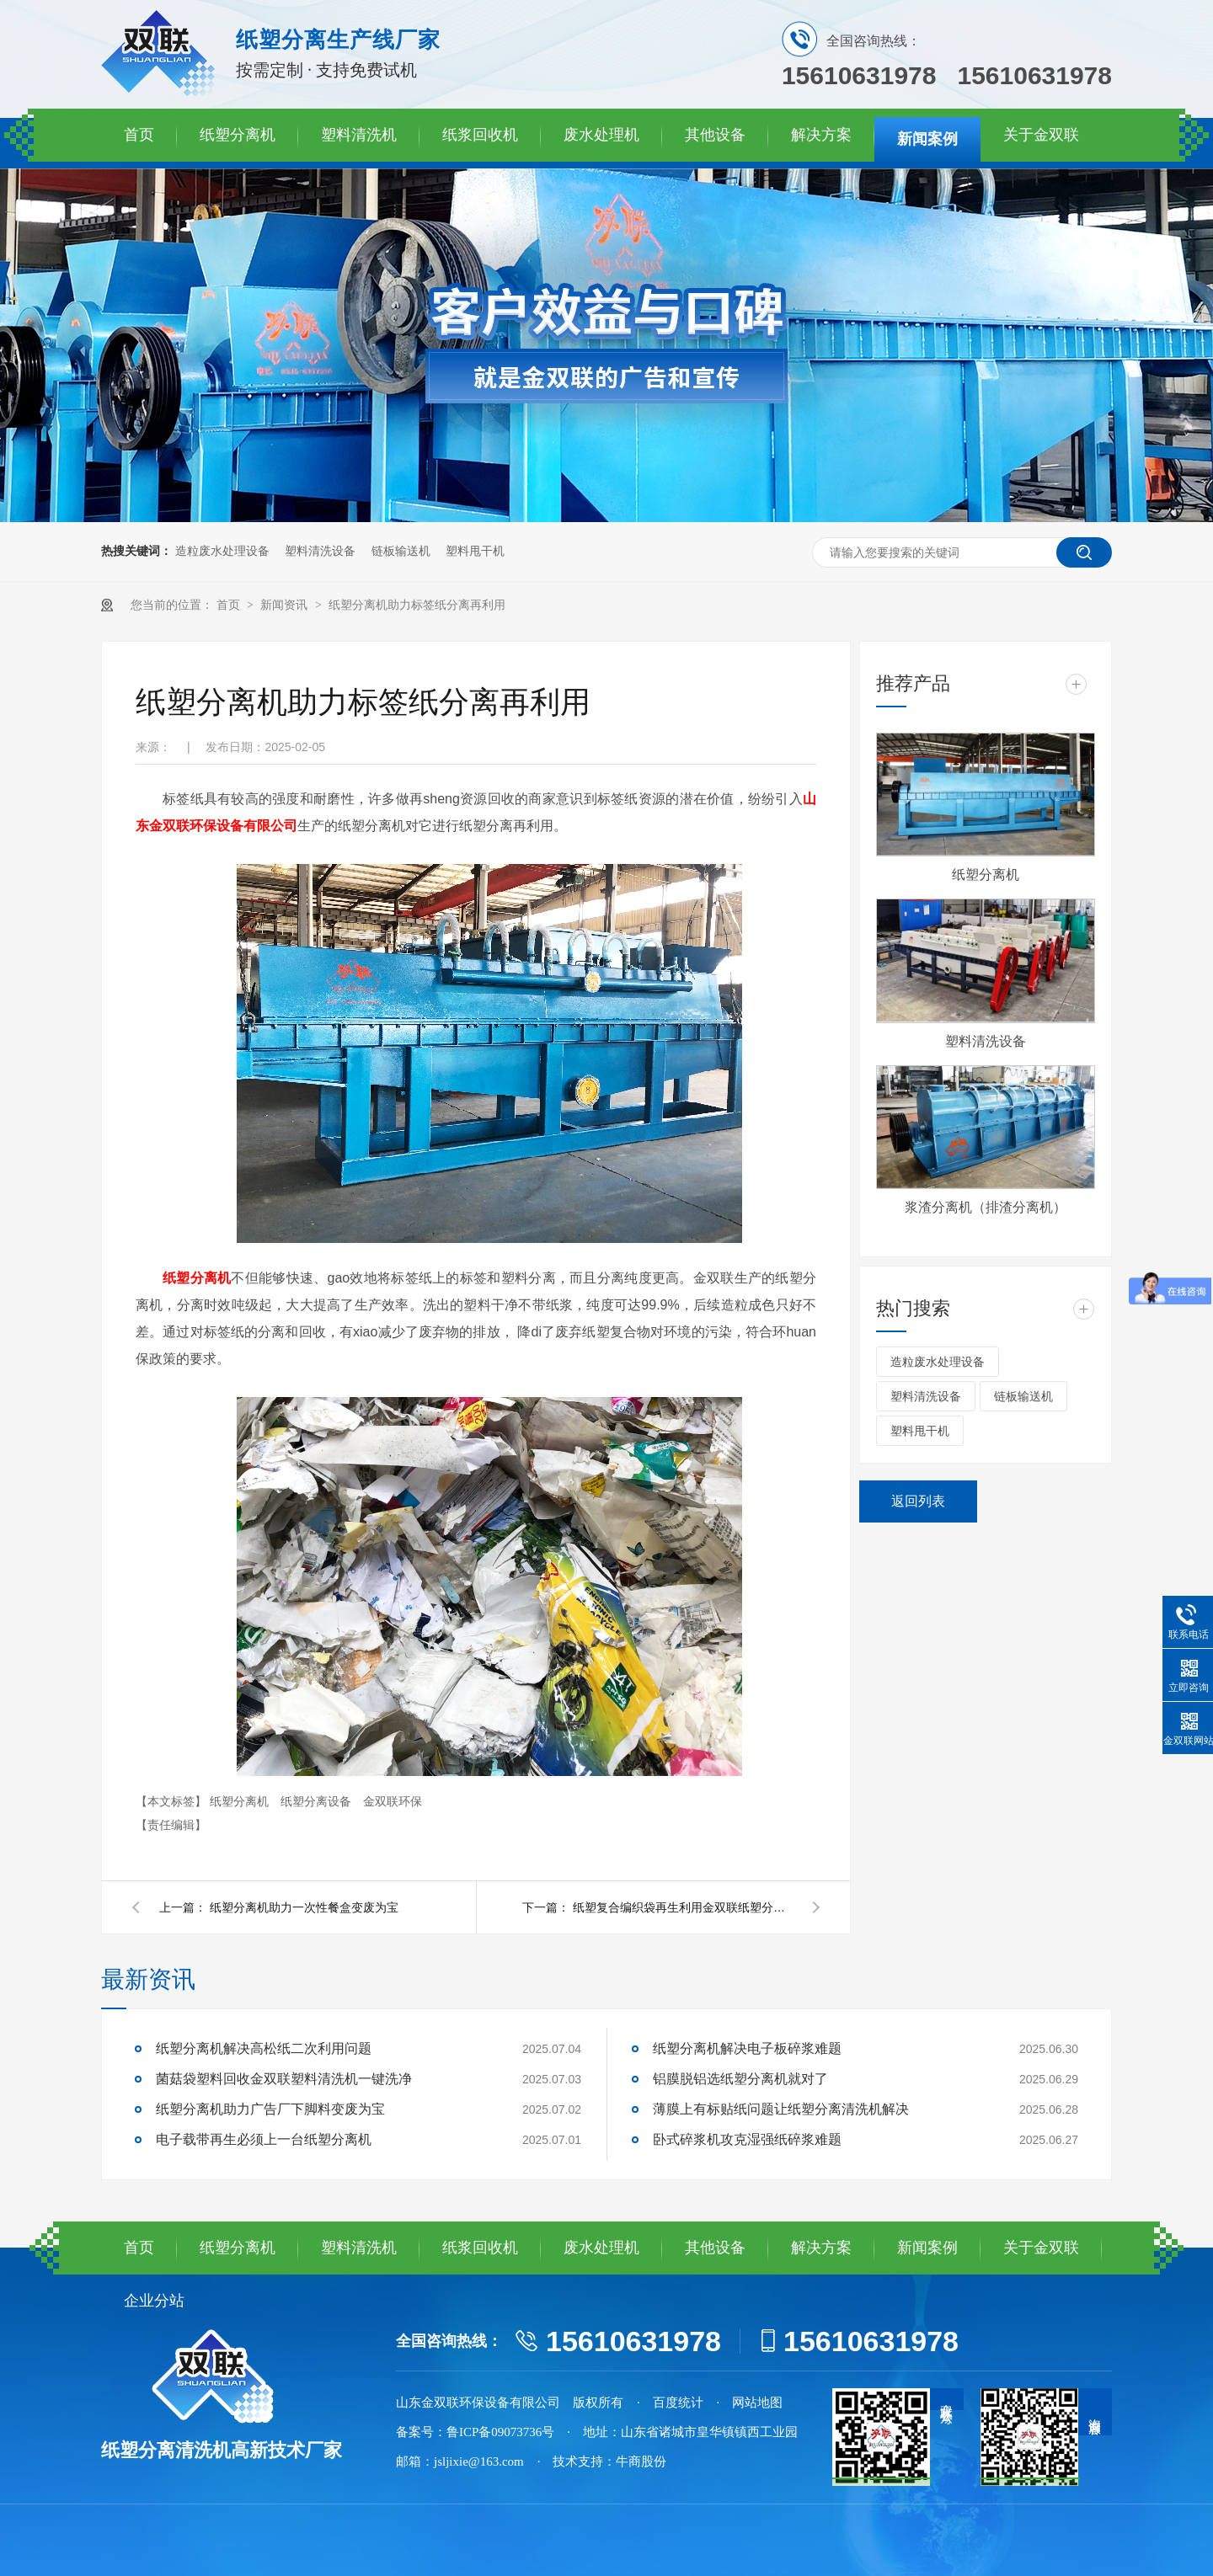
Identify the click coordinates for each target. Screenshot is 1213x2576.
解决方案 (821, 134)
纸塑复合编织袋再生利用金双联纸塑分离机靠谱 (682, 1907)
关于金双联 (1041, 134)
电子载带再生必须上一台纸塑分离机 (263, 2139)
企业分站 (154, 2300)
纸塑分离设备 (318, 1801)
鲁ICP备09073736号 (500, 2432)
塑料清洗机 (359, 134)
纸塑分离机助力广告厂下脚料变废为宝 (270, 2109)
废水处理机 (601, 134)
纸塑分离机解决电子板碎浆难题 (747, 2048)
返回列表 (918, 1501)
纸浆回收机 (480, 134)
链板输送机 (400, 551)
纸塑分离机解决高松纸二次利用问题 (263, 2048)
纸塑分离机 (237, 134)
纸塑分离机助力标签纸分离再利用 (417, 605)
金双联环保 (392, 1801)
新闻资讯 (285, 605)
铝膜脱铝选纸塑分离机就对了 (740, 2079)
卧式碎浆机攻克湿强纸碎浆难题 (747, 2139)
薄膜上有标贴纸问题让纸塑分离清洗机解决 (781, 2109)
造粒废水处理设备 (222, 551)
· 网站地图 (750, 2402)
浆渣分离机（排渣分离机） (985, 1207)
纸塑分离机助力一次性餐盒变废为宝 (304, 1907)
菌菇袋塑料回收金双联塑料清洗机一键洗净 (284, 2079)
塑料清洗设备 (320, 551)
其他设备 (715, 134)
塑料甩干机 (475, 551)
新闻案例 (927, 139)
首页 (139, 134)
